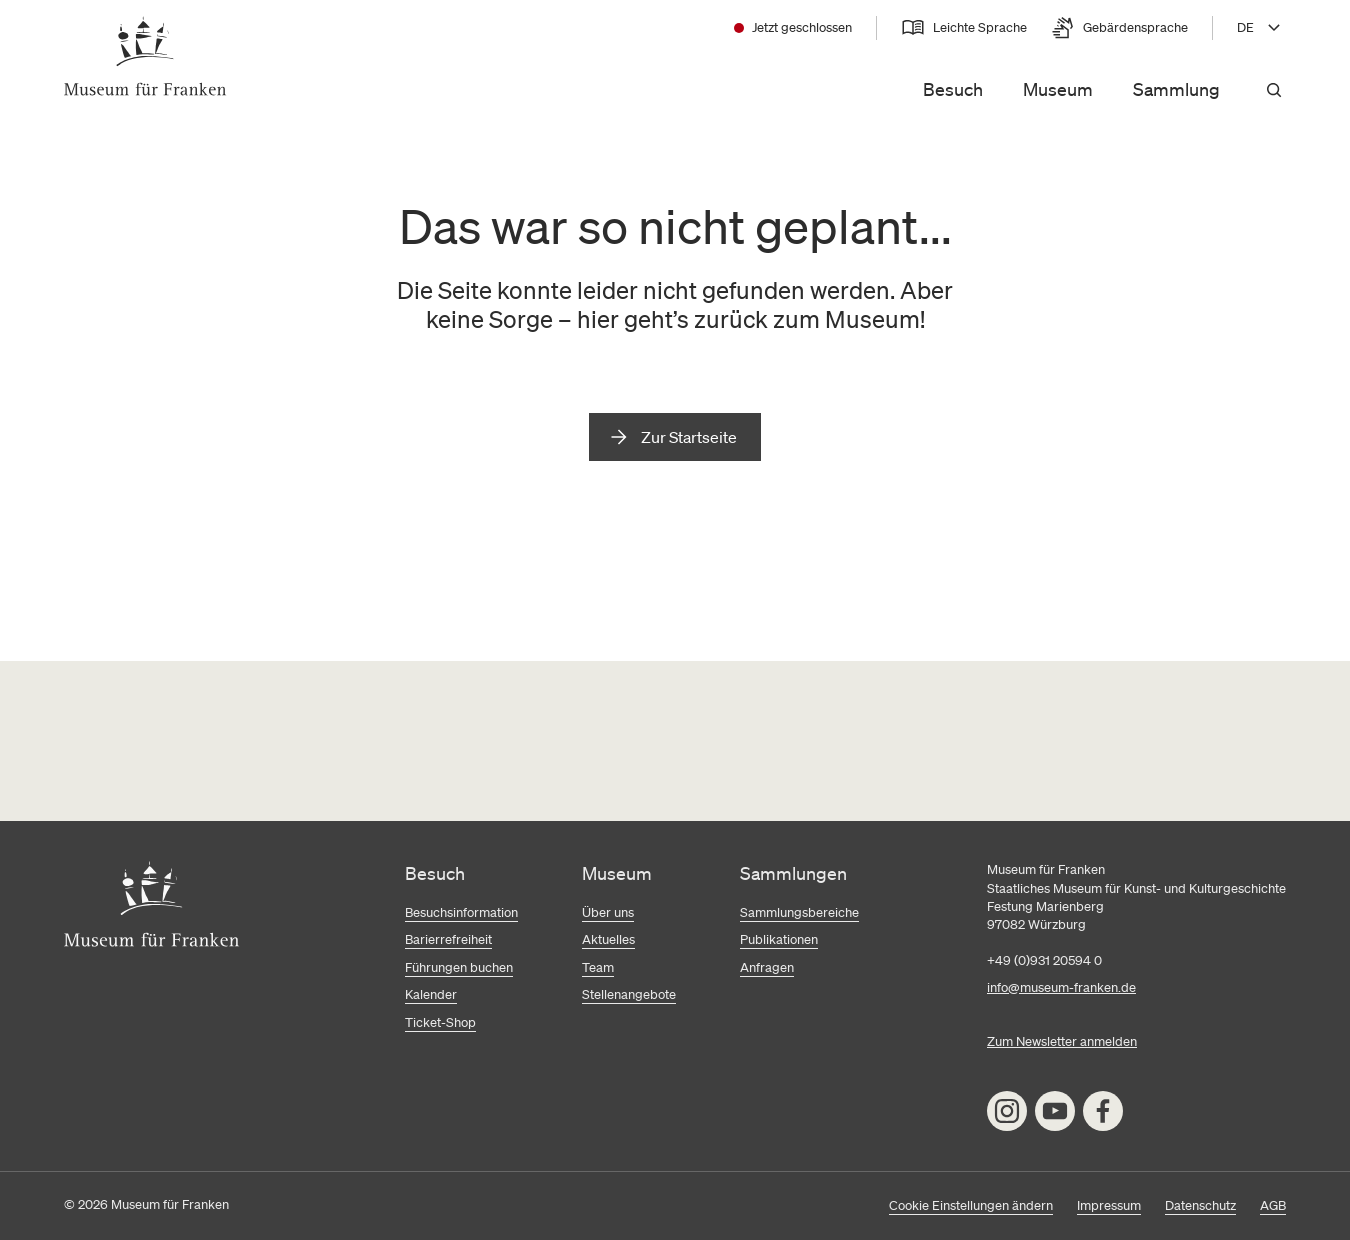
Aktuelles (608, 939)
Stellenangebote (629, 994)
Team (598, 967)
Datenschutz (1200, 1205)
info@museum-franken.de (1061, 987)
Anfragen (767, 967)
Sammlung (1176, 89)
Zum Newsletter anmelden (1062, 1041)
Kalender (431, 994)
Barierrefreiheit (448, 939)
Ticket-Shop (440, 1022)
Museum (1058, 89)
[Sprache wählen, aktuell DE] (1261, 28)
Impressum (1109, 1205)
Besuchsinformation (461, 912)
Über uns (608, 912)
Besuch (953, 89)
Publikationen (779, 939)
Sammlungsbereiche (799, 912)
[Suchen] (1274, 90)
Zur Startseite (689, 437)
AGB (1273, 1205)
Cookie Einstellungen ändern (971, 1205)
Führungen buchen (459, 967)
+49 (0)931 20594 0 (1044, 960)
